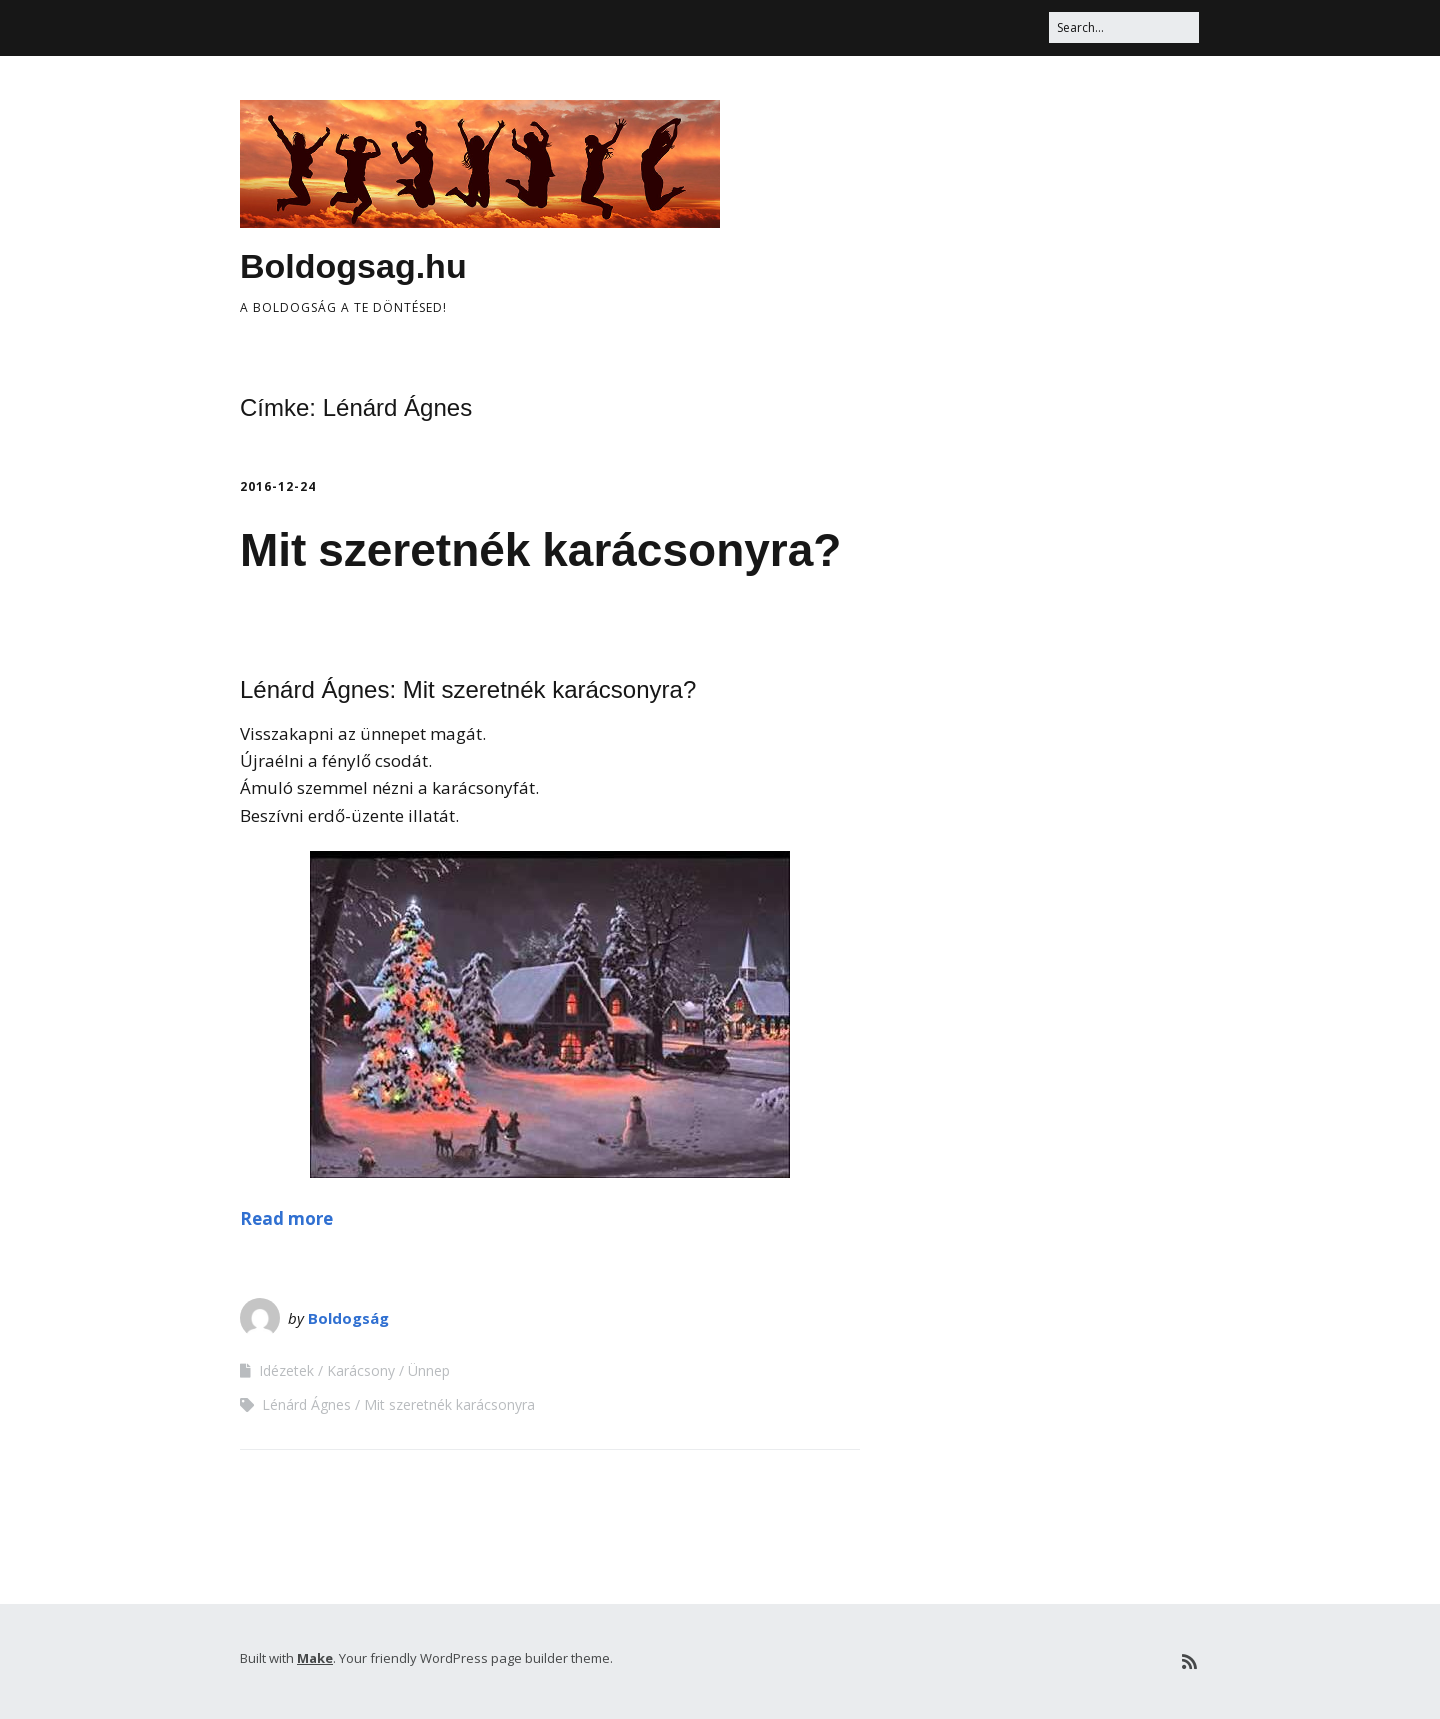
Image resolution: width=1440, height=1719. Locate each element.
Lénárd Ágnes (306, 1404)
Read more (286, 1218)
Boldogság (348, 1318)
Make (315, 1658)
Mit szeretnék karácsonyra (449, 1404)
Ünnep (429, 1370)
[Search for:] (1124, 27)
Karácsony (361, 1370)
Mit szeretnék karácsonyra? (540, 550)
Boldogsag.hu (353, 266)
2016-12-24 (278, 486)
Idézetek (286, 1370)
